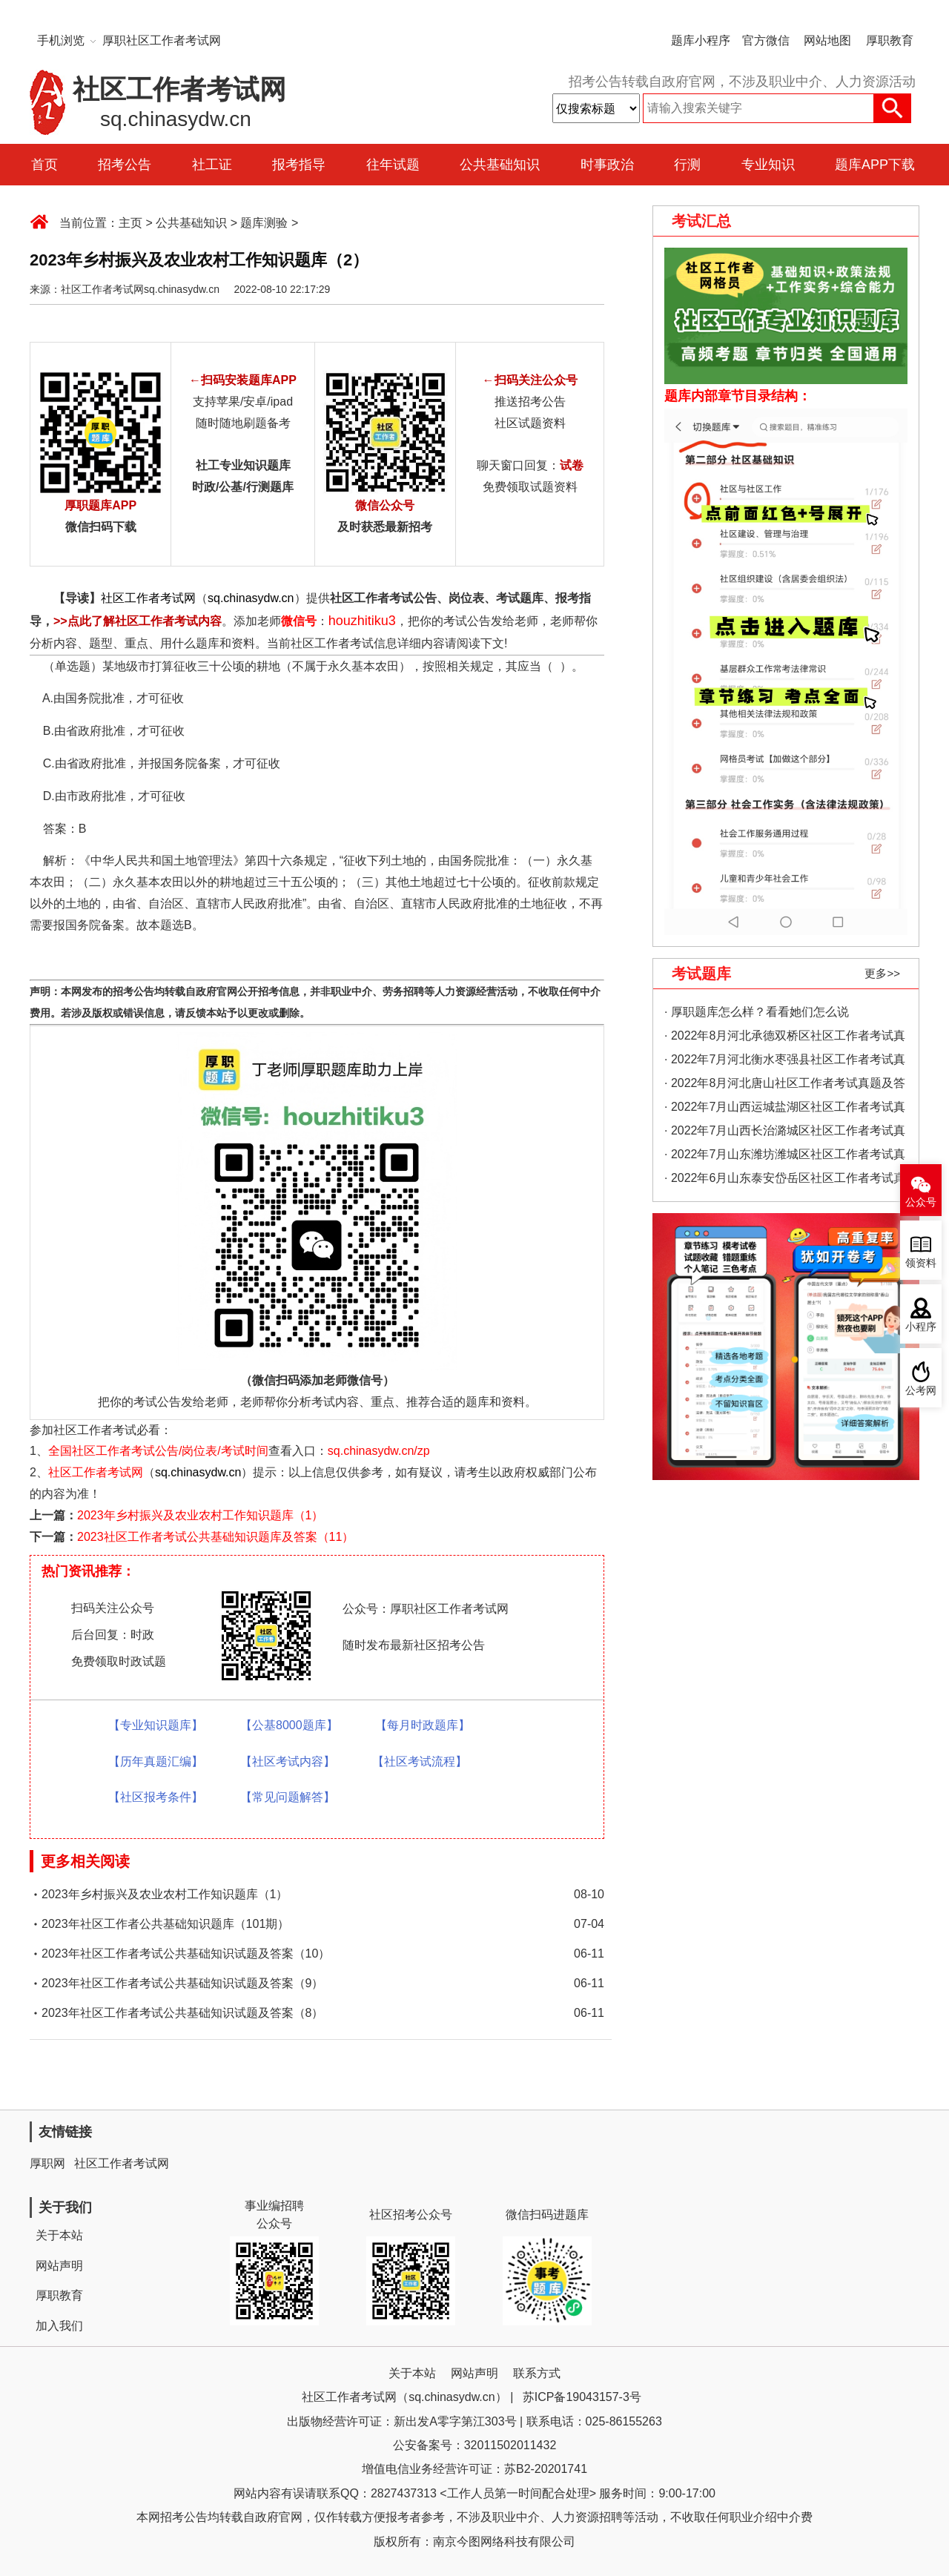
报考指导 (298, 164)
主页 (130, 223)
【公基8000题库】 (289, 1725)
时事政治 (607, 164)
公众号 (920, 1202)
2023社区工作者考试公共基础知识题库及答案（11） (215, 1536)
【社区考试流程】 (419, 1761)
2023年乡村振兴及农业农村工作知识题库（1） (200, 1515)
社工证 (212, 164)
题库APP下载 (875, 164)
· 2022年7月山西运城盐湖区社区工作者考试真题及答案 (784, 1109)
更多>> (882, 973)
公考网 (920, 1390)
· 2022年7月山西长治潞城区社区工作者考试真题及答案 (784, 1133)
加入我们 (59, 2325)
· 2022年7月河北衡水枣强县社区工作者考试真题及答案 (784, 1062)
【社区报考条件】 (155, 1797)
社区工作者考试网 (148, 598)
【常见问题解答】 (287, 1797)
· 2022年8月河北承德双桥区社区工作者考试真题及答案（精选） (784, 1038)
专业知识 (768, 164)
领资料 (920, 1263)
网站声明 (59, 2265)
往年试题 (393, 164)
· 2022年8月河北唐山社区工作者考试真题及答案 (784, 1086)
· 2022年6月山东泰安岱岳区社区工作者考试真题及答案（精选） (784, 1181)
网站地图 (827, 40)
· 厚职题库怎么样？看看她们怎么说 (756, 1011)
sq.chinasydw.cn (251, 598)
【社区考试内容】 (287, 1761)
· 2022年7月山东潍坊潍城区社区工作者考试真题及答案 (784, 1157)
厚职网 (47, 2163)
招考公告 (124, 164)
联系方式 (537, 2373)
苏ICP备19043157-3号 (582, 2397)
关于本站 (59, 2235)
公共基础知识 (500, 164)
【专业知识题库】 (155, 1725)
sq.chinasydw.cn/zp (379, 1450)
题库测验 (264, 223)
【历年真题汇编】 (155, 1761)
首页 (44, 164)
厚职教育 (889, 40)
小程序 (920, 1326)
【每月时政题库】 (422, 1725)
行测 (687, 164)
